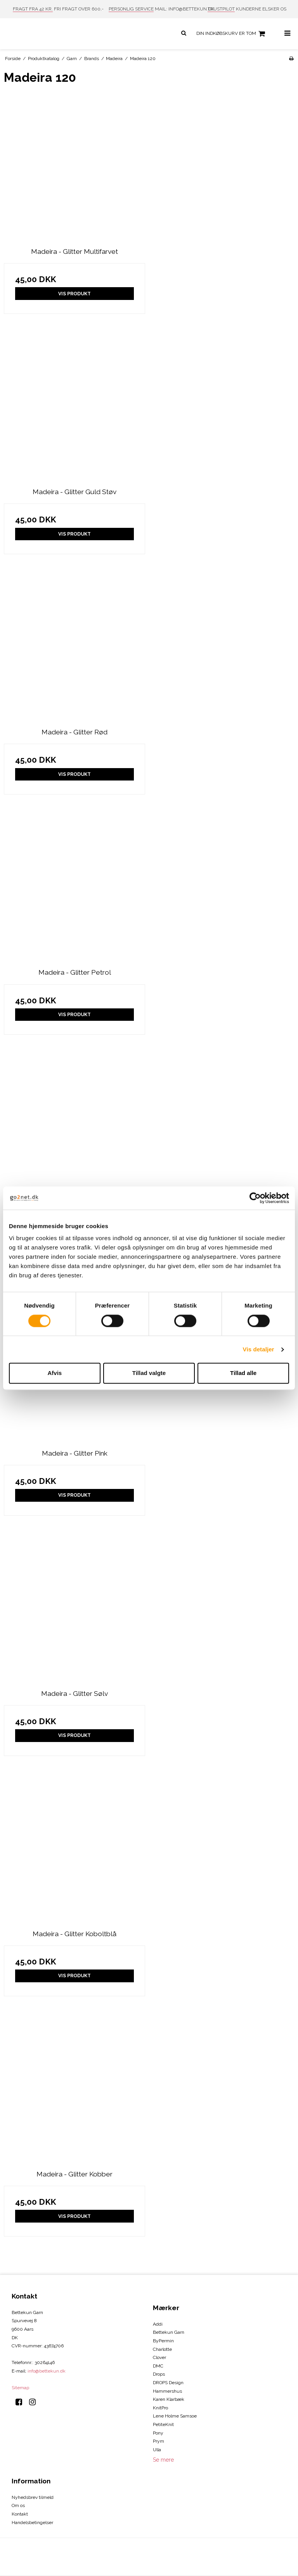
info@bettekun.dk (47, 2371)
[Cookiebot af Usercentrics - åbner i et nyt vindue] (255, 1198)
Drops (159, 2374)
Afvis (54, 1373)
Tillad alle (243, 1373)
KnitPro (160, 2408)
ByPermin (163, 2340)
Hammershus (167, 2391)
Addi (158, 2324)
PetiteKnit (163, 2424)
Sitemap (20, 2387)
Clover (159, 2357)
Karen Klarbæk (168, 2399)
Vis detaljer (258, 1349)
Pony (158, 2433)
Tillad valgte (149, 1373)
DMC (158, 2366)
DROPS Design (168, 2382)
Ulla (157, 2449)
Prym (158, 2441)
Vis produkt (74, 293)
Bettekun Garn (168, 2332)
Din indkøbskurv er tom (231, 33)
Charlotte (162, 2349)
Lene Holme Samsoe (175, 2416)
